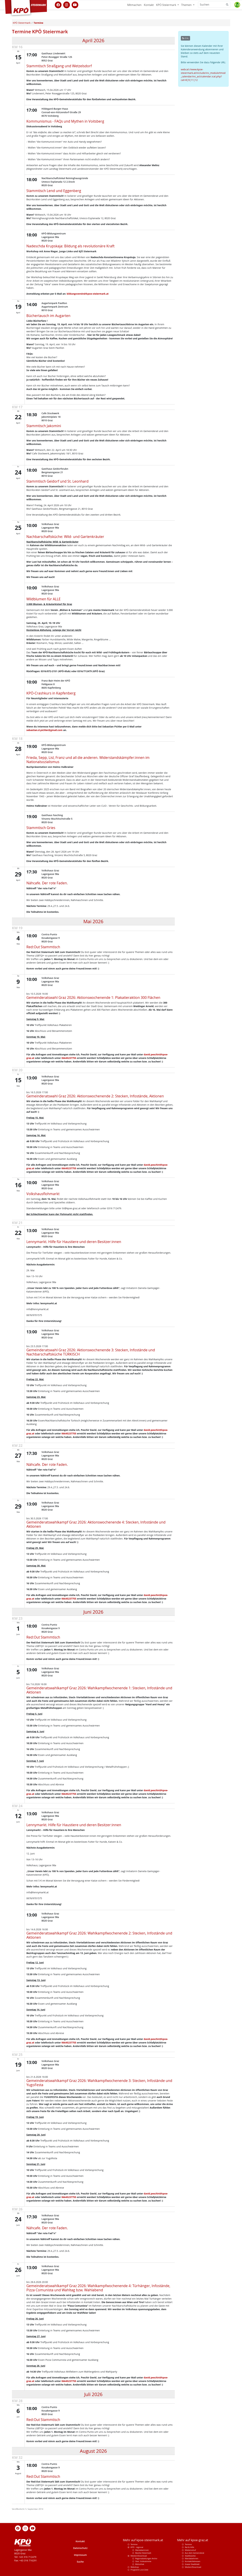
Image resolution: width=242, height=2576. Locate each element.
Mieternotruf (190, 2550)
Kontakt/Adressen (192, 2561)
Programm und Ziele (139, 2569)
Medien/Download (139, 2555)
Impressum (80, 2554)
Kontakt (149, 5)
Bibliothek (139, 2564)
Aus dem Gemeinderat (194, 2553)
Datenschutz (80, 2548)
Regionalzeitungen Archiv (146, 2558)
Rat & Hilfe (189, 2547)
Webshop (135, 2567)
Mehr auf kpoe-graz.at (192, 2540)
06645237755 (69, 1058)
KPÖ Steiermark (166, 5)
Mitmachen (134, 5)
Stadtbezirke (190, 2555)
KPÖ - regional (137, 2547)
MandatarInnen (191, 2558)
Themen (186, 5)
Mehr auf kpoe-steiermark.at (143, 2540)
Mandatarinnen (142, 2550)
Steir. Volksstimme (143, 2561)
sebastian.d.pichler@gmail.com (44, 730)
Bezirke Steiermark (143, 2553)
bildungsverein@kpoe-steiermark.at (88, 293)
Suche (80, 2561)
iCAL (185, 38)
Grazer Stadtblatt (192, 2564)
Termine (134, 2544)
